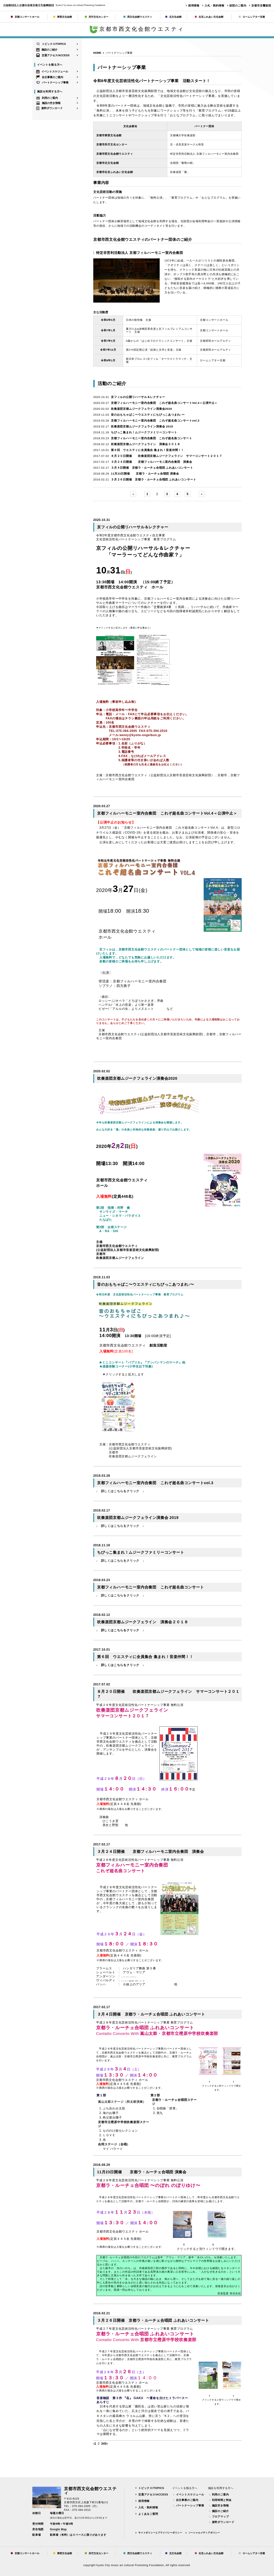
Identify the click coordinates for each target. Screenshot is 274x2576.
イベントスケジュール (52, 71)
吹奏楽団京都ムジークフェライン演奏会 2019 (142, 426)
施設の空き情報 (48, 102)
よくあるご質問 (148, 2513)
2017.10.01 (101, 1649)
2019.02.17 (101, 1510)
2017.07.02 (101, 1684)
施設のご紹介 (46, 50)
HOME (97, 52)
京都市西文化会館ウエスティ (137, 29)
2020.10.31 (101, 520)
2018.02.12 (101, 1614)
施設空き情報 (220, 2505)
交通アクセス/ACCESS (52, 55)
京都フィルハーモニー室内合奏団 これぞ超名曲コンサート (151, 438)
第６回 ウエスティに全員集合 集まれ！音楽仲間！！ (147, 450)
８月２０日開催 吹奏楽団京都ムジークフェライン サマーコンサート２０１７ (166, 455)
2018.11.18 (101, 1545)
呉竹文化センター (96, 16)
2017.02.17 (101, 1844)
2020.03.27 (101, 806)
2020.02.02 (101, 1071)
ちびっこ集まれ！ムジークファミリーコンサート (144, 432)
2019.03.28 (101, 1475)
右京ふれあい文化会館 (209, 16)
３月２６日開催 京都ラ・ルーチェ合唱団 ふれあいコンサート (153, 479)
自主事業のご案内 (49, 77)
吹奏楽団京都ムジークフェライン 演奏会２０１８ (145, 444)
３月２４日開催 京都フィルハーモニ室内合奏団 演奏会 (151, 461)
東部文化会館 (62, 16)
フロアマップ (220, 2516)
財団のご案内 (237, 5)
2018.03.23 (101, 1580)
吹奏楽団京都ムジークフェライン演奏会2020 (141, 408)
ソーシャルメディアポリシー (204, 2532)
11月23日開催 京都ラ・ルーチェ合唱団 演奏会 (145, 473)
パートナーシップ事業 (52, 82)
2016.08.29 (101, 2164)
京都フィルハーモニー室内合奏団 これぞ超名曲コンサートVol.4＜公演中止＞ (164, 402)
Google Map (58, 2529)
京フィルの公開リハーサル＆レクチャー (138, 397)
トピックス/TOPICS (51, 44)
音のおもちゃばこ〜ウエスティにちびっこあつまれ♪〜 (148, 414)
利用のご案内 (47, 98)
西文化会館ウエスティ (137, 16)
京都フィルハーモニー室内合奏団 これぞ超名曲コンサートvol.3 (155, 420)
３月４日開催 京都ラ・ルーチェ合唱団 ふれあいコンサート (152, 467)
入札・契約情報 (214, 5)
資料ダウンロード (49, 108)
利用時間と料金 (222, 2500)
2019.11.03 (101, 1277)
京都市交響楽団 (261, 5)
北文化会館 (173, 16)
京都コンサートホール (25, 16)
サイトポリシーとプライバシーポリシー (160, 2532)
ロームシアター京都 (252, 16)
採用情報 (193, 5)
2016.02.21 (101, 2313)
